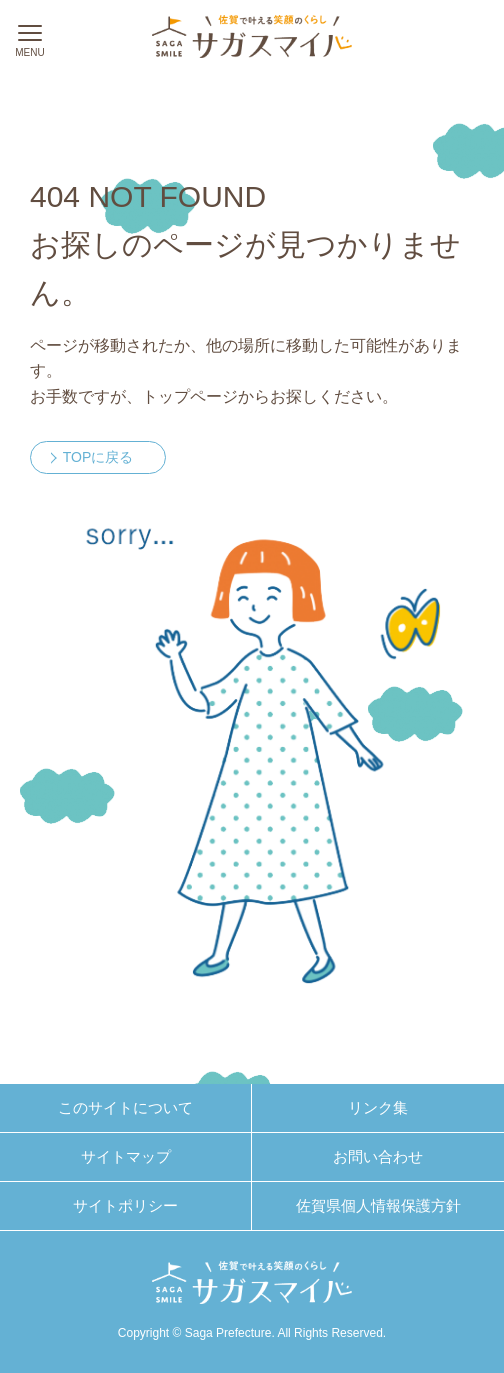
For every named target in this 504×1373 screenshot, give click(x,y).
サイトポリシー (125, 1205)
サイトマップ (126, 1156)
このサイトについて (125, 1107)
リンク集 (378, 1107)
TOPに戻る (98, 457)
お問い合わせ (378, 1156)
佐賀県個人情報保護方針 (378, 1205)
